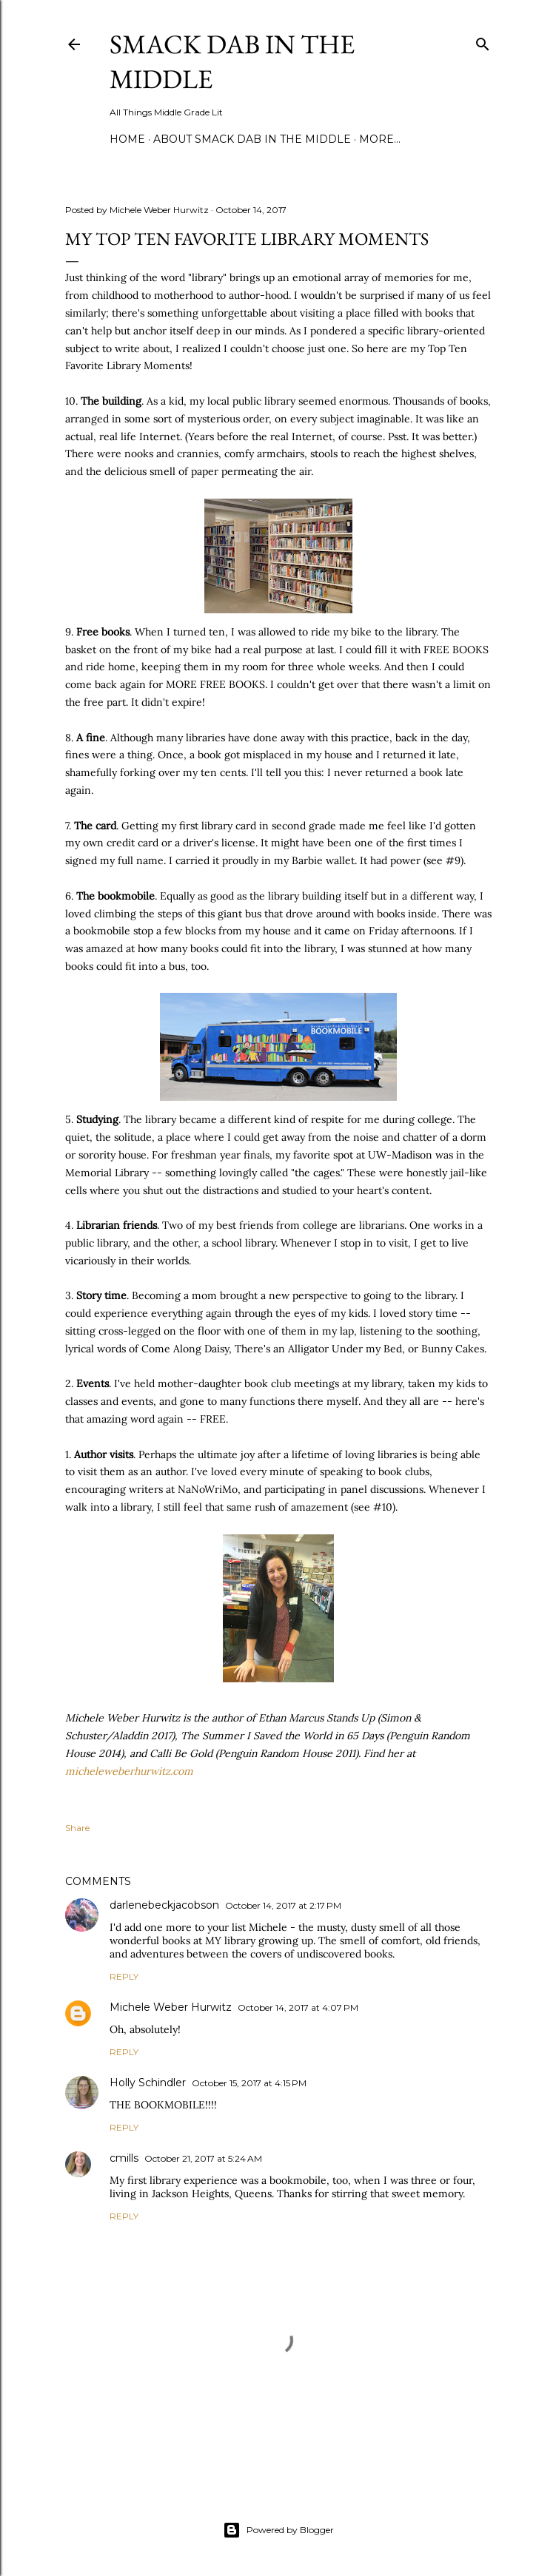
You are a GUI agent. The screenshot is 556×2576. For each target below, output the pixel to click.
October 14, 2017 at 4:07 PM (298, 2007)
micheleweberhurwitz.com (129, 1771)
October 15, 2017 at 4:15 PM (249, 2082)
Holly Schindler (148, 2082)
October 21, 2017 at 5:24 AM (203, 2158)
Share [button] (77, 1827)
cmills (124, 2158)
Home (127, 139)
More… (380, 139)
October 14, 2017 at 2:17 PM (283, 1905)
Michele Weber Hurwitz (171, 2007)
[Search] (483, 41)
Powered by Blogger (278, 2530)
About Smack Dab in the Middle (252, 139)
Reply (124, 1976)
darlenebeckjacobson (164, 1905)
